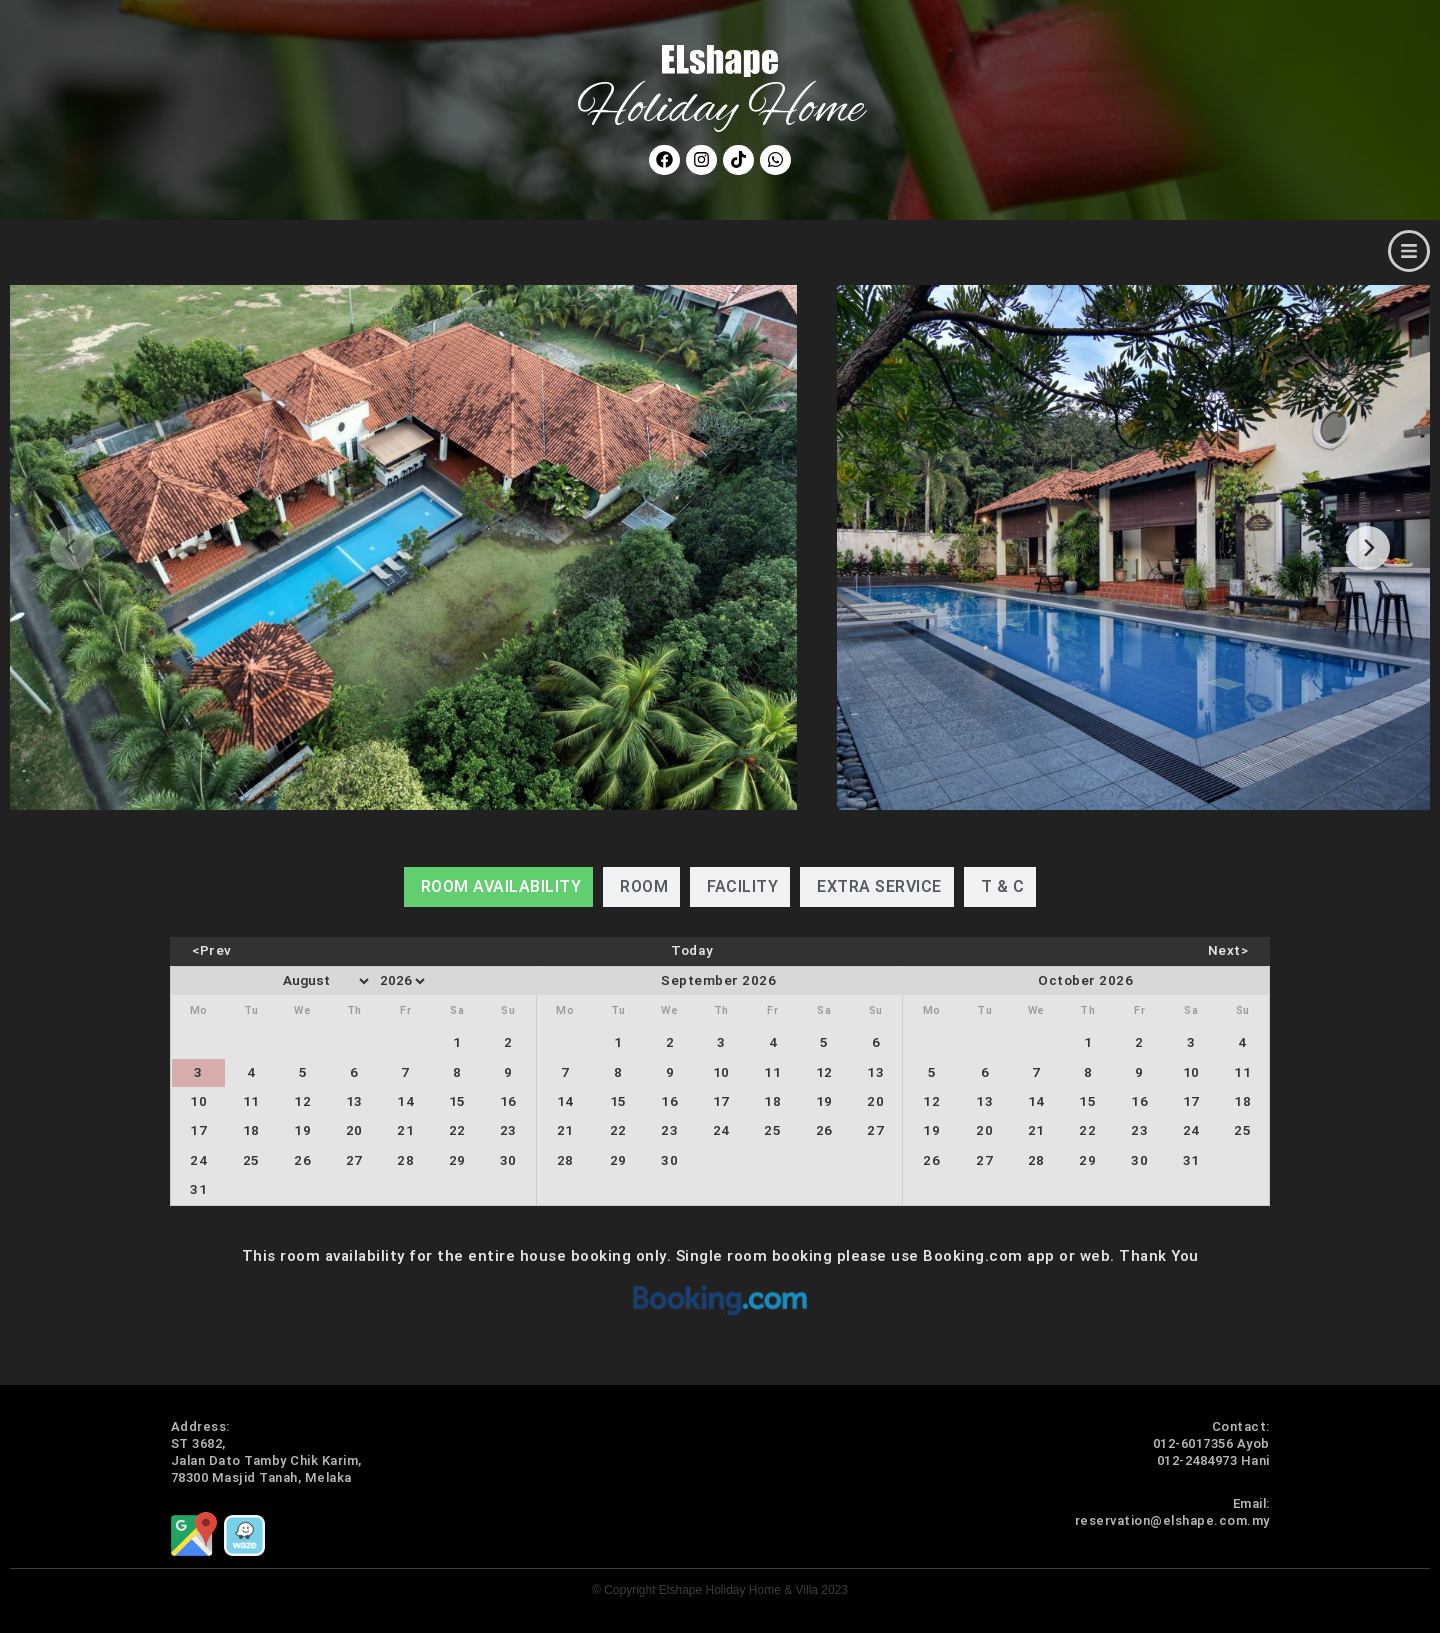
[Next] (1368, 548)
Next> (1228, 951)
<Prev (212, 951)
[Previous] (72, 548)
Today (692, 951)
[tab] (499, 887)
